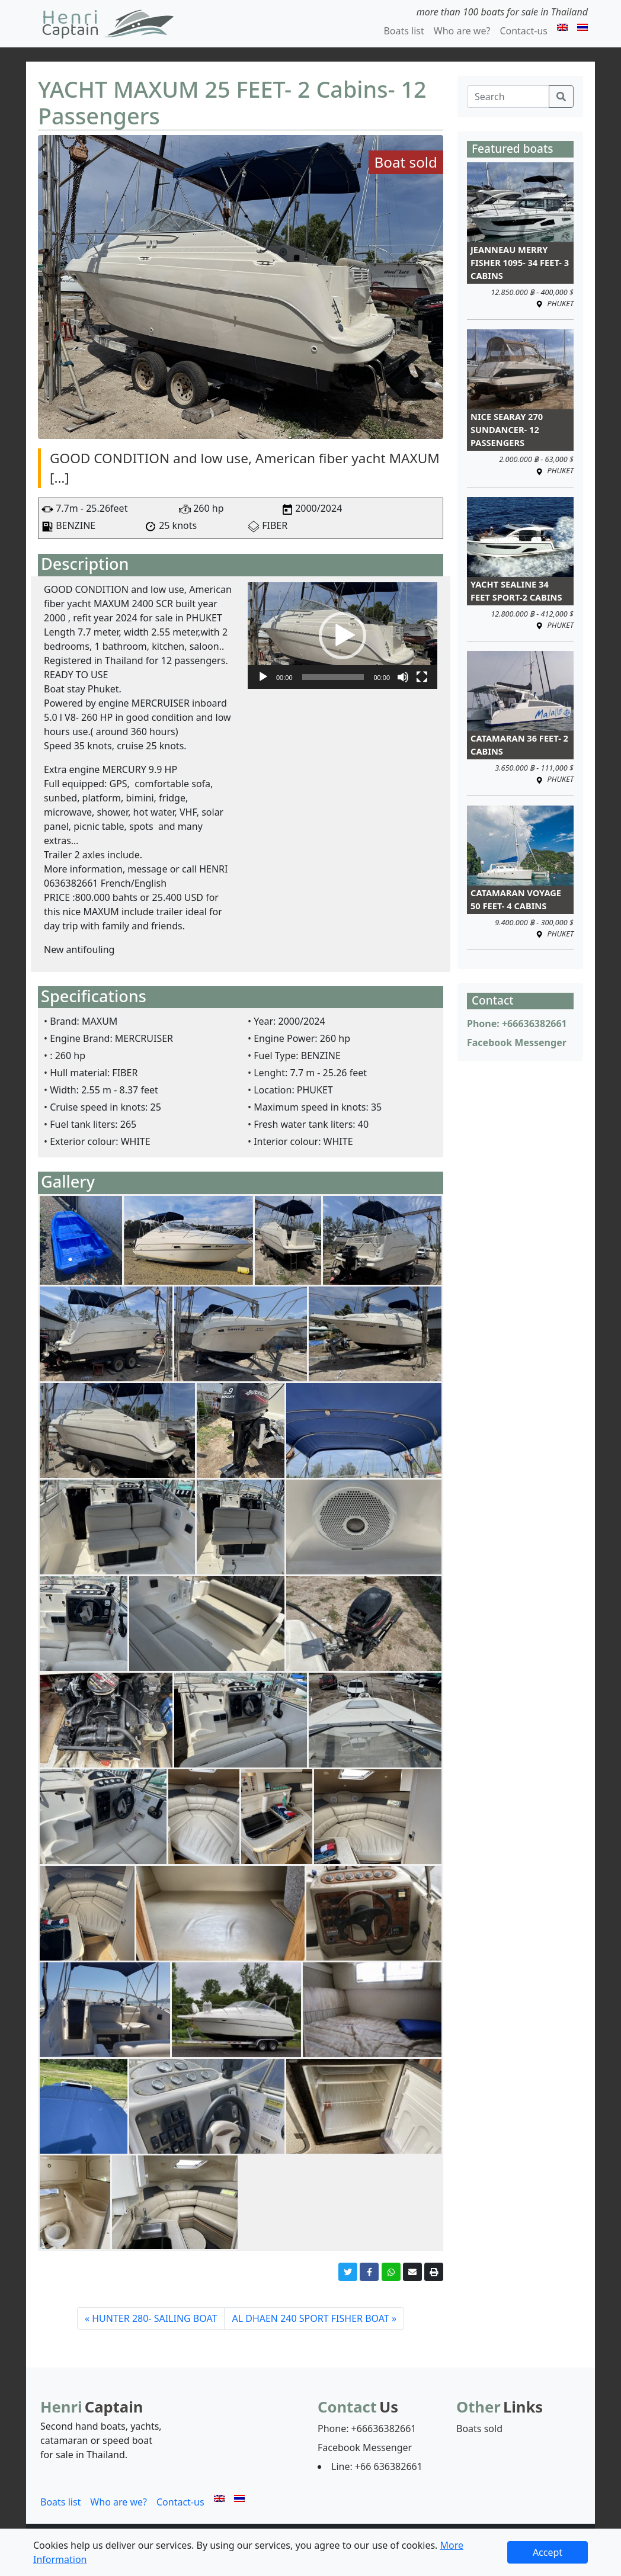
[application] (342, 635)
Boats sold (479, 2428)
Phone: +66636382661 (517, 1023)
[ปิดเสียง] (403, 677)
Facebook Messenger (516, 1042)
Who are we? (462, 30)
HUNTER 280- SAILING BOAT (154, 2318)
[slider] (333, 677)
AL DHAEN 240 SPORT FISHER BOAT (310, 2318)
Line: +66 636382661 (376, 2466)
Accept (547, 2552)
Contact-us (524, 30)
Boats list (403, 30)
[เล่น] (263, 677)
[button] (342, 635)
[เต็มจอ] (422, 677)
